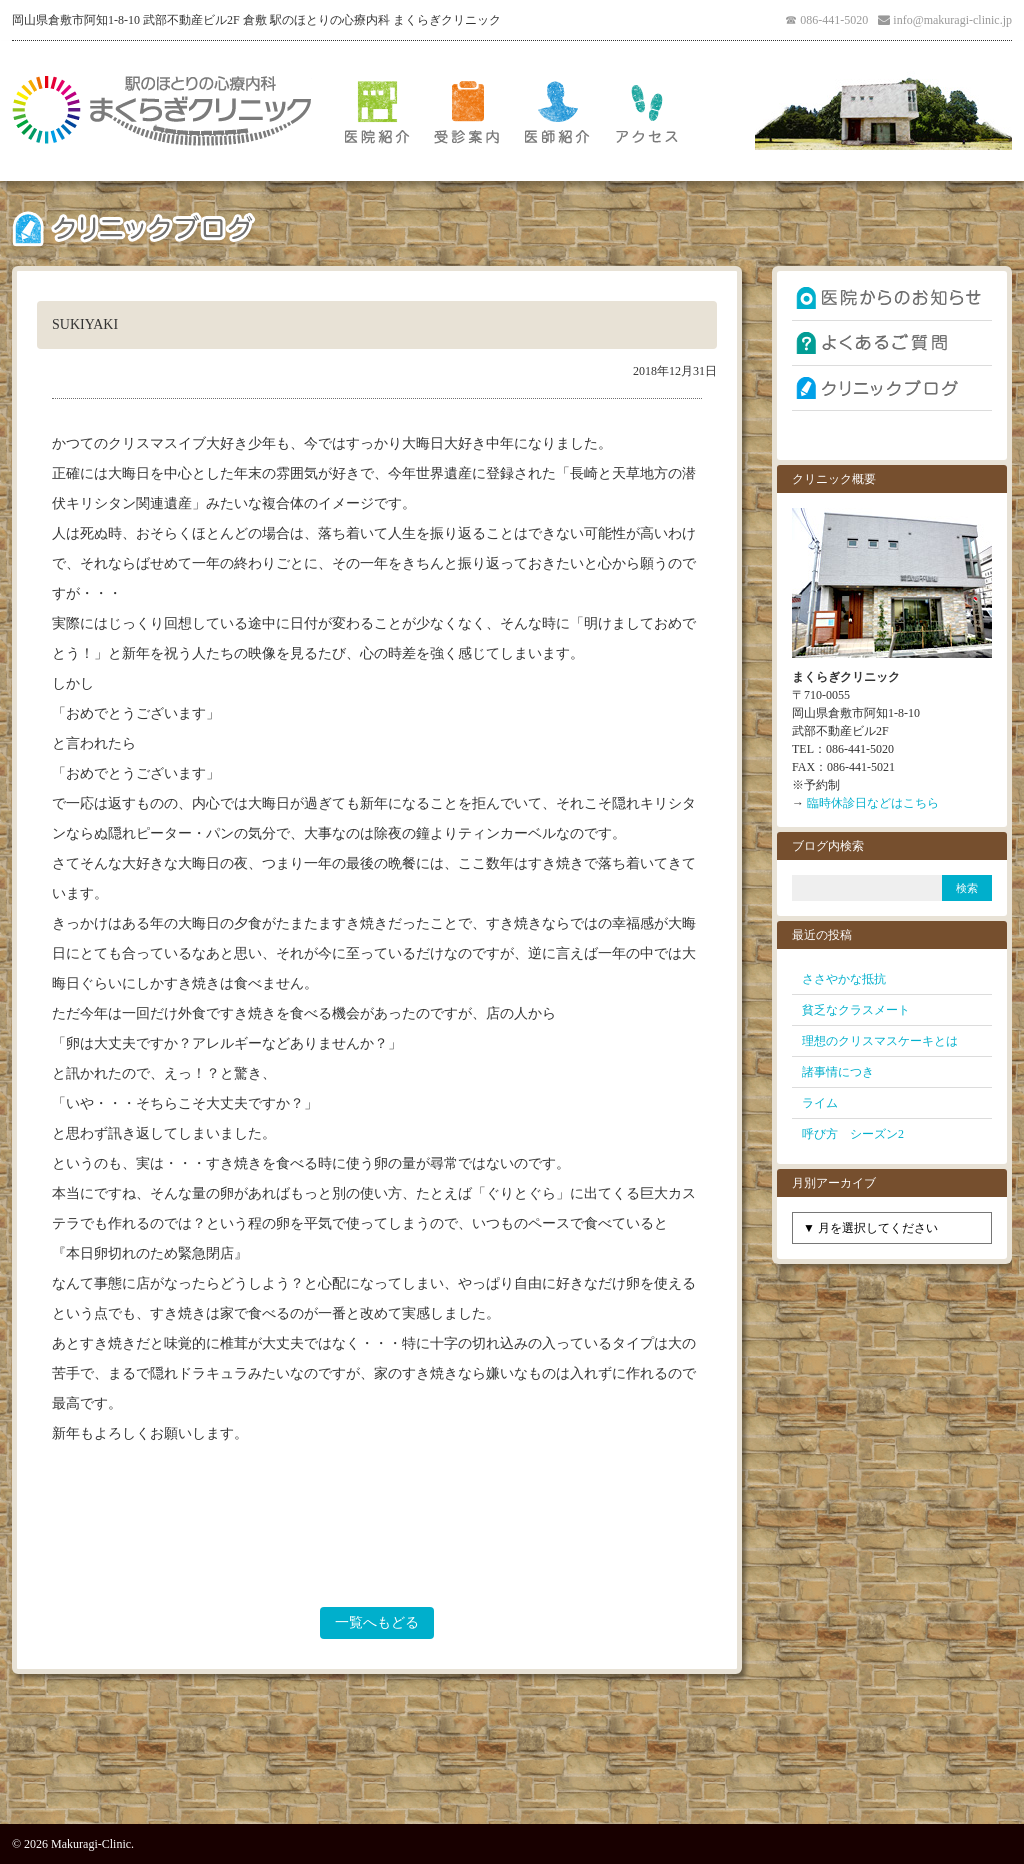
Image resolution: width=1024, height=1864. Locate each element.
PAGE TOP (512, 1778)
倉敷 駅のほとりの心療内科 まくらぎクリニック (162, 111)
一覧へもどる (377, 1622)
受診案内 (467, 111)
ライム (820, 1103)
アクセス (647, 111)
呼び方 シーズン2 (853, 1134)
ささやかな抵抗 (844, 979)
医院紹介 (377, 111)
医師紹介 (557, 111)
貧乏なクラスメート (856, 1010)
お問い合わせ (892, 433)
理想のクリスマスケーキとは (880, 1041)
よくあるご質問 (892, 343)
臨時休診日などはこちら (873, 803)
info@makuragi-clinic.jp (952, 20)
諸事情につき (838, 1072)
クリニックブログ (892, 388)
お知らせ (892, 298)
